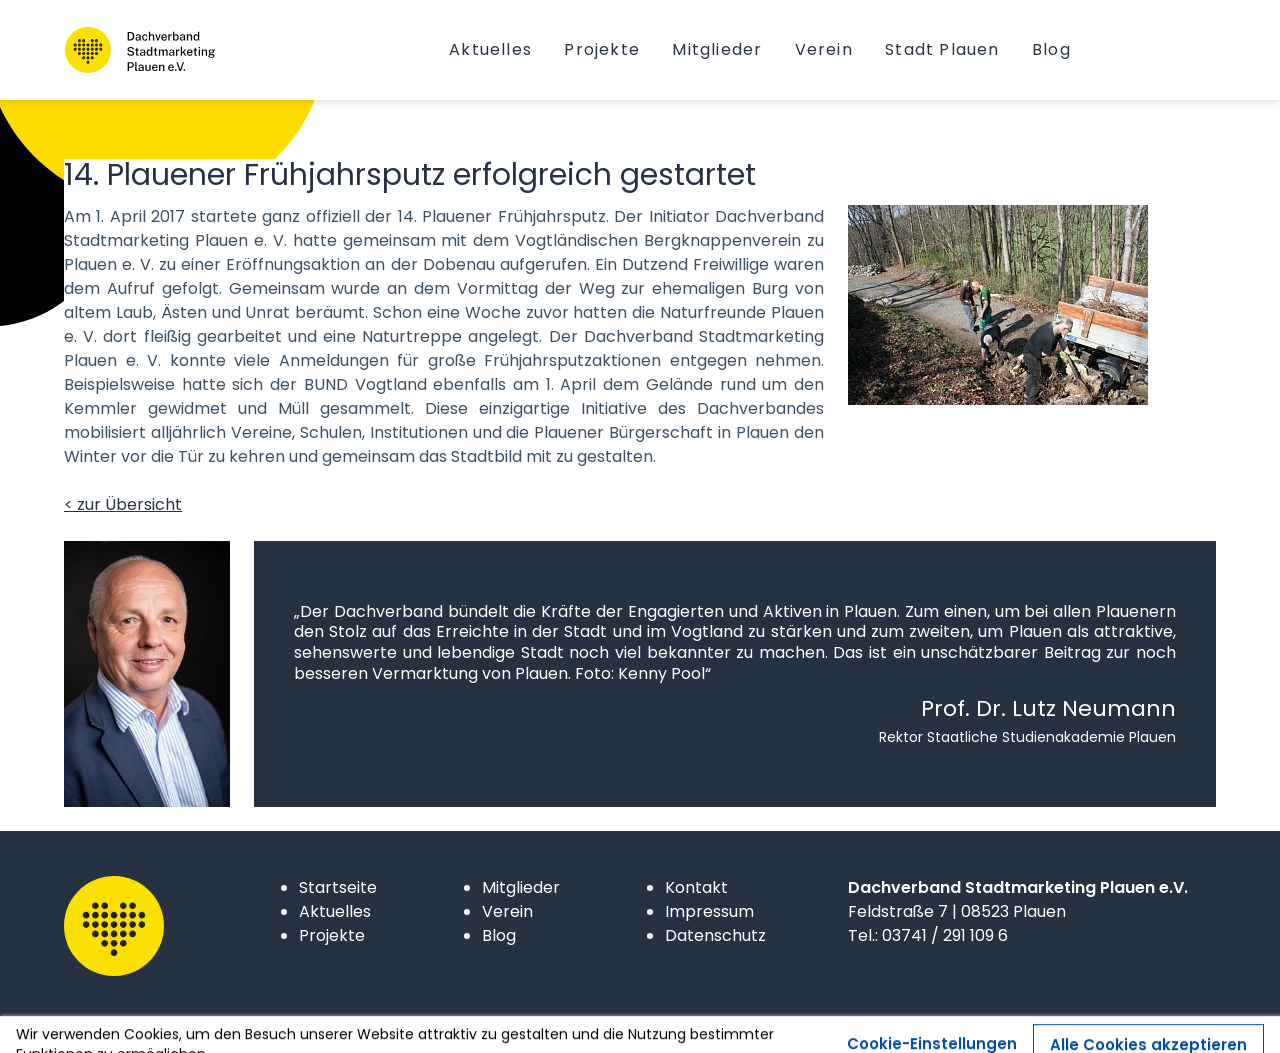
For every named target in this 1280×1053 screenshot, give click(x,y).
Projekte (332, 935)
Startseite (338, 887)
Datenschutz (715, 935)
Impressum (709, 911)
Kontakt (696, 887)
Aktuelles (335, 911)
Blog (499, 935)
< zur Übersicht (123, 504)
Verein (507, 911)
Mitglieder (521, 887)
